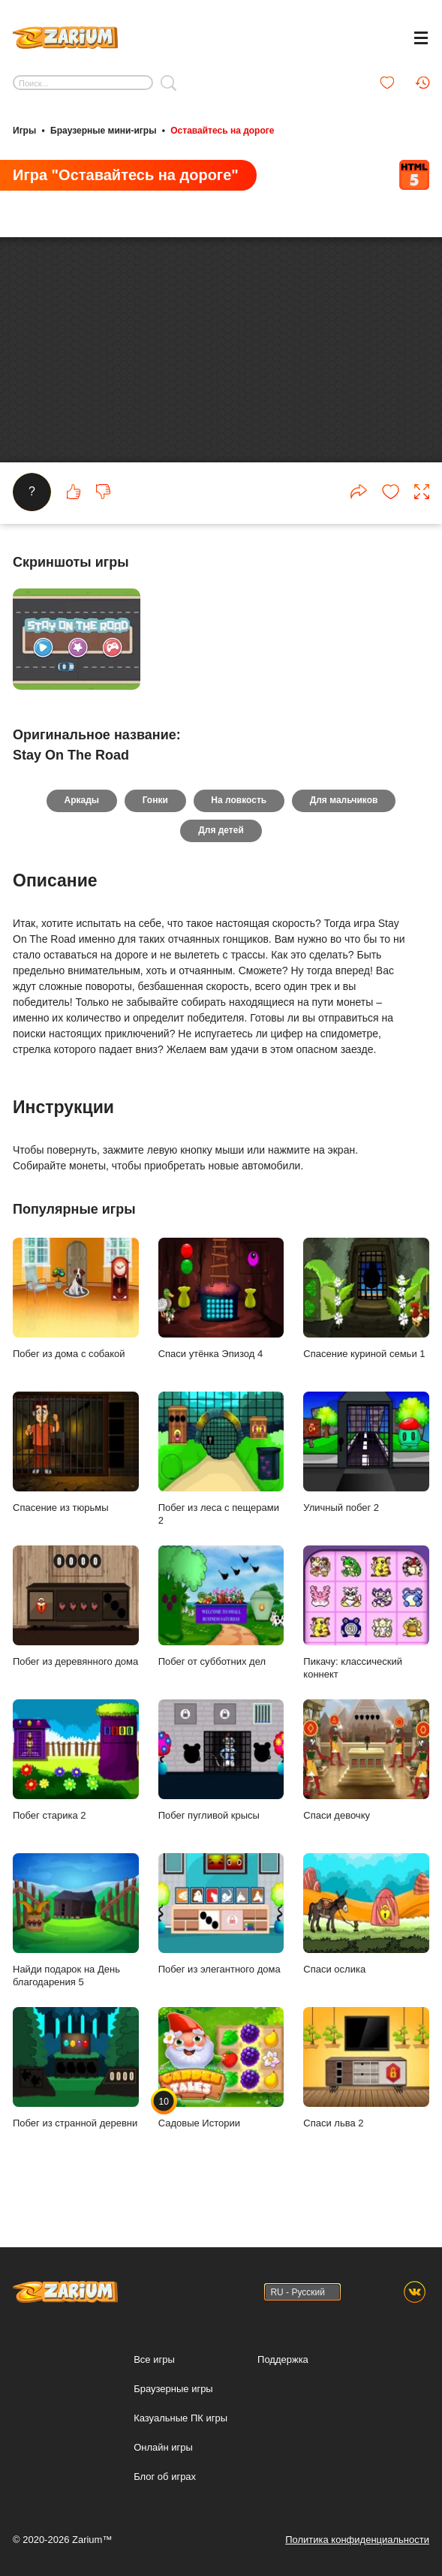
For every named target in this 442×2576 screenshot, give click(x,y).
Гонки (154, 826)
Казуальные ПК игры (180, 2418)
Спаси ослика (366, 1939)
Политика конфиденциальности (357, 2539)
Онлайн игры (163, 2447)
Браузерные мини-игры (103, 130)
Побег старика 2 (76, 1785)
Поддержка (282, 2359)
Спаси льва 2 (366, 2093)
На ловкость (239, 826)
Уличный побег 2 (366, 1478)
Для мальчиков (344, 826)
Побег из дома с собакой (76, 1324)
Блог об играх (165, 2476)
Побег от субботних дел (221, 1632)
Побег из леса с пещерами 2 (221, 1484)
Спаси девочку (366, 1785)
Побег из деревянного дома (76, 1632)
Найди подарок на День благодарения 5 (76, 1946)
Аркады (81, 826)
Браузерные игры (173, 2388)
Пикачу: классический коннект (366, 1638)
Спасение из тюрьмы (76, 1478)
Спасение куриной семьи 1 (366, 1324)
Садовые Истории (221, 2093)
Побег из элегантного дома (221, 1939)
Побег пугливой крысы (221, 1785)
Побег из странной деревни (76, 2093)
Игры (24, 130)
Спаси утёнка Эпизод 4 (221, 1324)
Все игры (154, 2359)
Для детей (221, 856)
